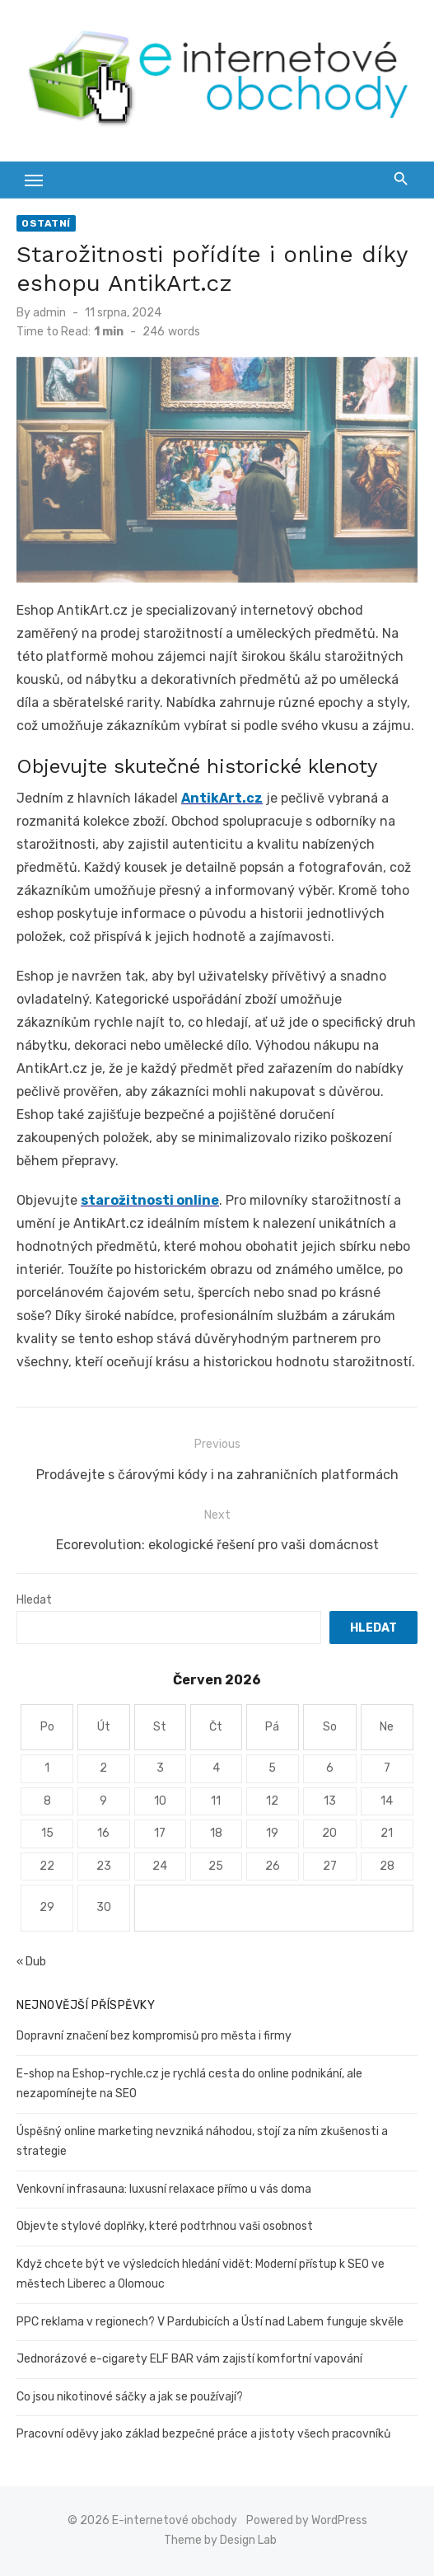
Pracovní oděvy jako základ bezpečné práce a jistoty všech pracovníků (203, 2434)
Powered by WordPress (306, 2520)
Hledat (34, 1600)
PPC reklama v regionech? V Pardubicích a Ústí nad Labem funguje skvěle (210, 2322)
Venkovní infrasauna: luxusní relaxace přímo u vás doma (163, 2189)
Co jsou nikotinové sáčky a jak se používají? (129, 2397)
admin (49, 313)
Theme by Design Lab (220, 2540)
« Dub (31, 1962)
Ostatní (46, 223)
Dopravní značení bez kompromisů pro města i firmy (154, 2036)
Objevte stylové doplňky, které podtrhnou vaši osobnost (164, 2226)
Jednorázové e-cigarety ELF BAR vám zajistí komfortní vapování (189, 2359)
